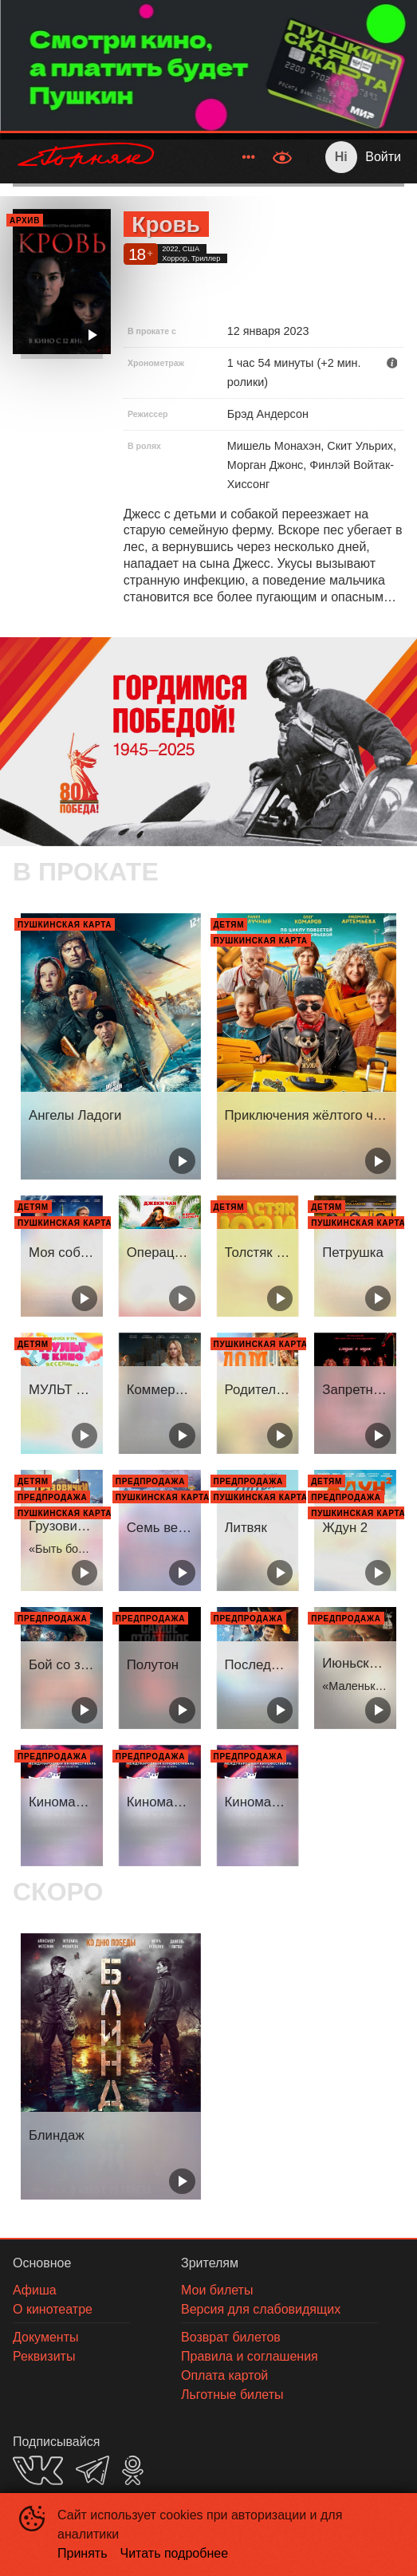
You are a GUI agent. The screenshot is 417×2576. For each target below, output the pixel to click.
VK (38, 2470)
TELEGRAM (92, 2470)
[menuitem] (248, 157)
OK (133, 2470)
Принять (82, 2553)
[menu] (217, 157)
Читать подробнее (174, 2553)
